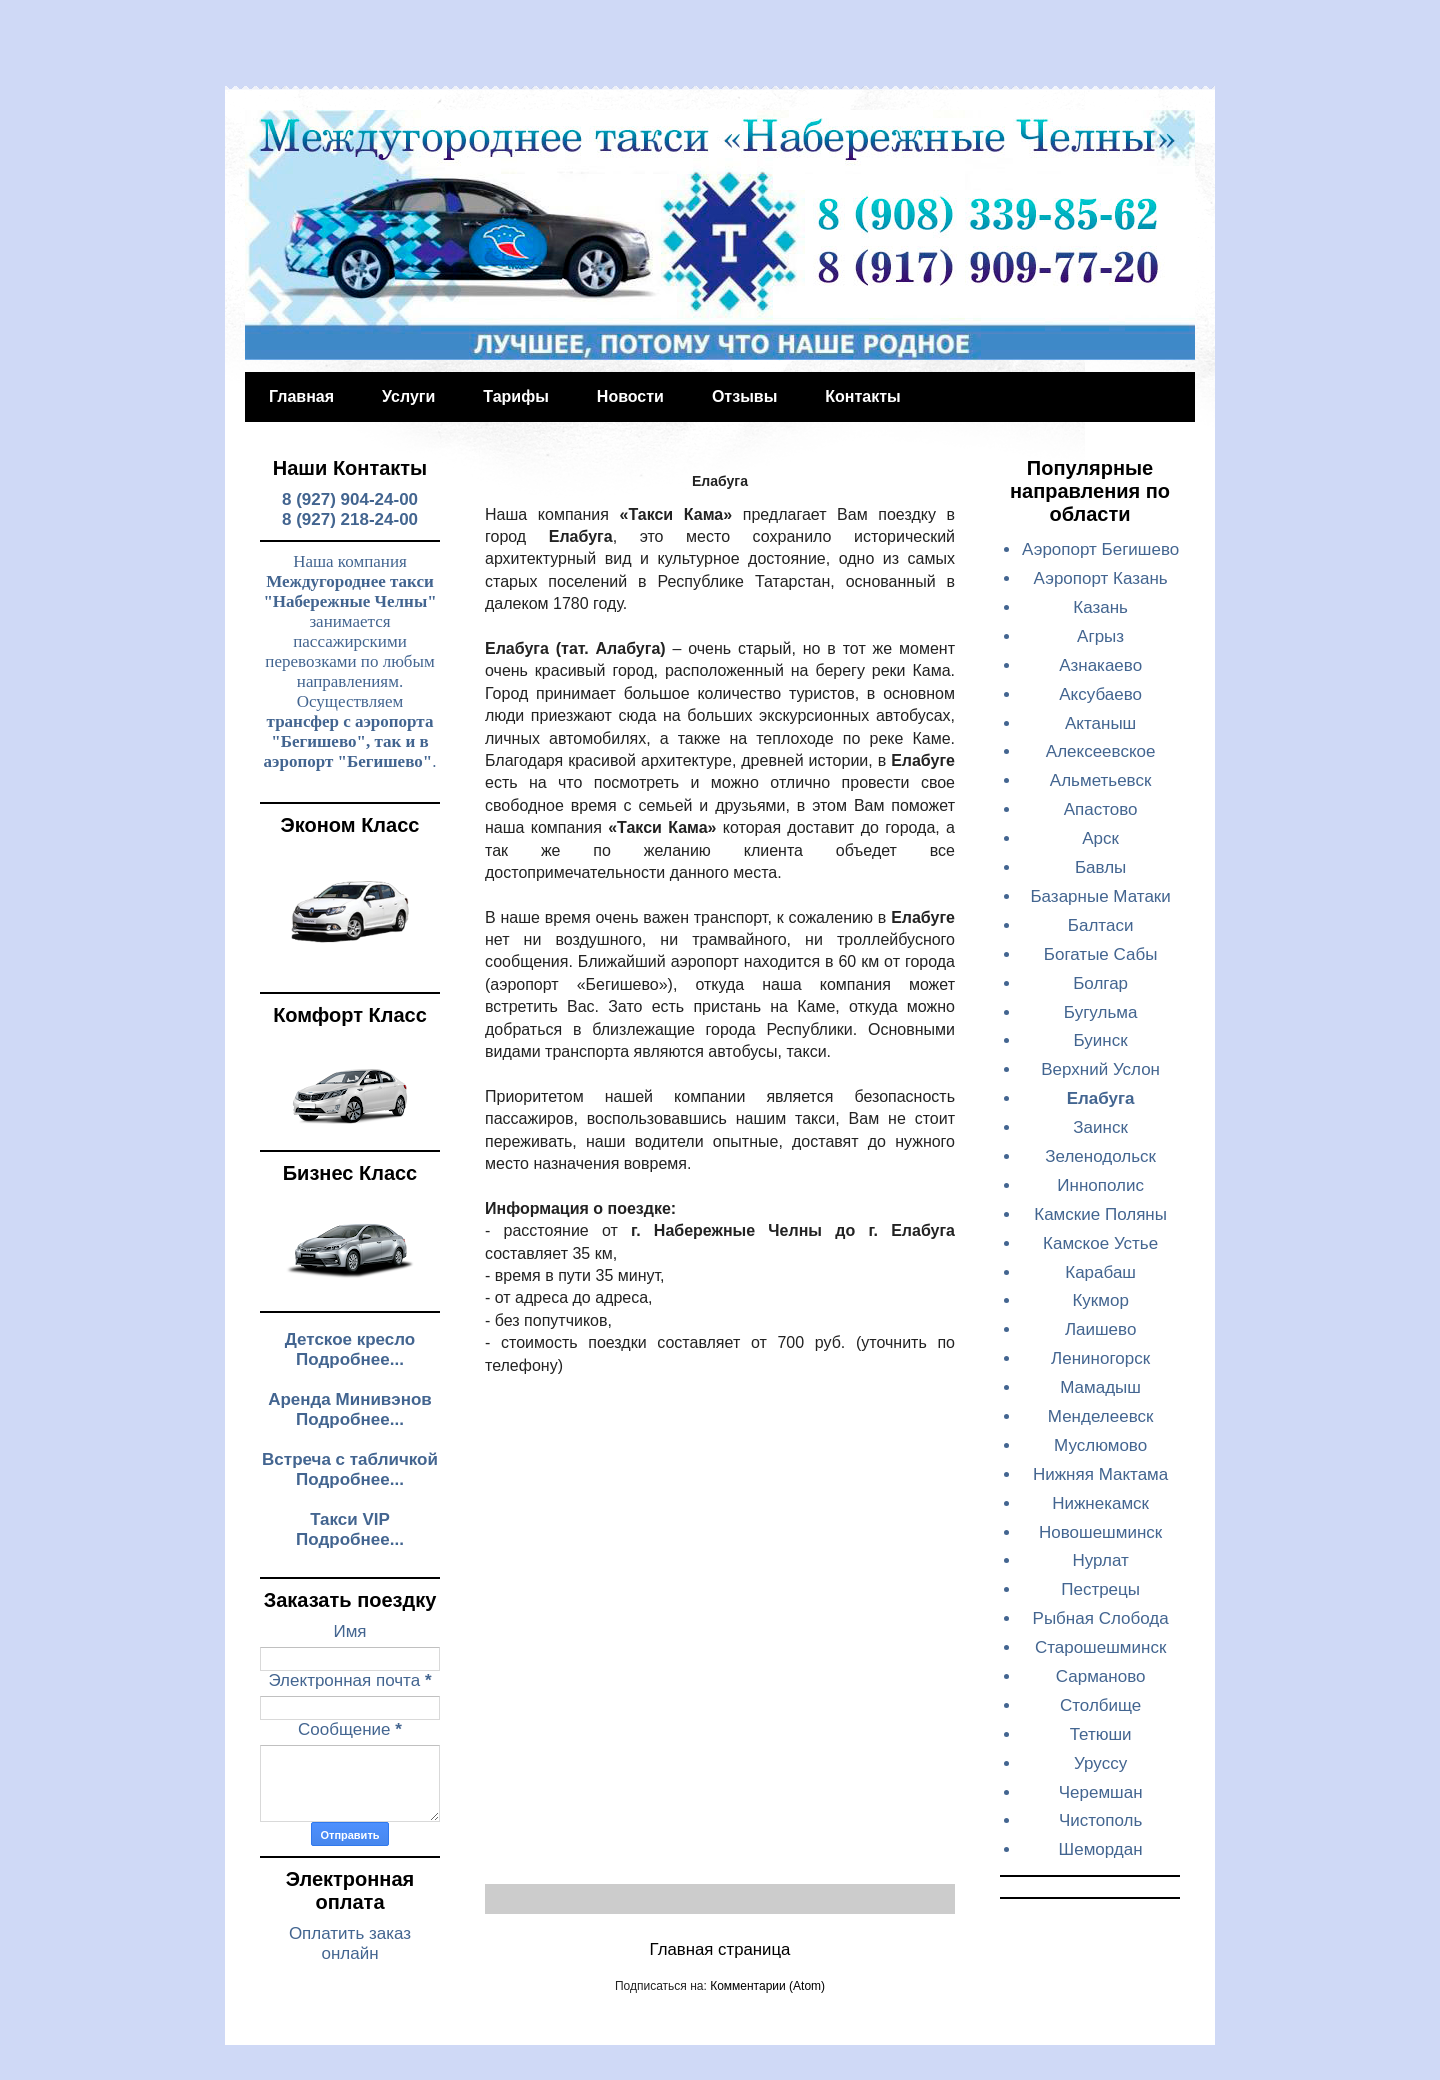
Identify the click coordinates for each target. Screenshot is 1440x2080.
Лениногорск (1100, 1358)
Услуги (408, 396)
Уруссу (1100, 1763)
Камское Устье (1100, 1243)
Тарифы (516, 396)
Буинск (1101, 1040)
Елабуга (1101, 1098)
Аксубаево (1100, 694)
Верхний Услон (1100, 1069)
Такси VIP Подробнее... (350, 1529)
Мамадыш (1100, 1387)
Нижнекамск (1100, 1503)
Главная (301, 396)
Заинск (1100, 1127)
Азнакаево (1100, 665)
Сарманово (1101, 1676)
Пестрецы (1100, 1589)
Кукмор (1100, 1300)
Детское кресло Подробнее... (350, 1349)
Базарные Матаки (1100, 896)
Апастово (1101, 809)
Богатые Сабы (1101, 954)
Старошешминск (1100, 1647)
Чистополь (1100, 1820)
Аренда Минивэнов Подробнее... (350, 1409)
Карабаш (1100, 1272)
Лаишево (1101, 1329)
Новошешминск (1100, 1532)
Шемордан (1101, 1849)
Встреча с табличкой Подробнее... (350, 1469)
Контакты (862, 396)
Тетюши (1101, 1734)
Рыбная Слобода (1101, 1618)
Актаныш (1100, 723)
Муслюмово (1100, 1445)
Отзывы (744, 396)
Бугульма (1101, 1012)
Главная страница (720, 1949)
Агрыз (1100, 636)
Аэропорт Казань (1101, 578)
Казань (1100, 607)
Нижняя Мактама (1100, 1474)
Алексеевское (1101, 751)
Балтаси (1101, 925)
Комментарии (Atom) (767, 1986)
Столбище (1100, 1705)
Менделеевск (1101, 1416)
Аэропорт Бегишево (1100, 549)
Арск (1100, 838)
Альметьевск (1101, 780)
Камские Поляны (1100, 1214)
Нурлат (1101, 1560)
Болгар (1100, 983)
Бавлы (1100, 867)
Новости (630, 396)
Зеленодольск (1100, 1156)
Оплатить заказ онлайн (350, 1943)
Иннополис (1100, 1185)
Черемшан (1101, 1792)
